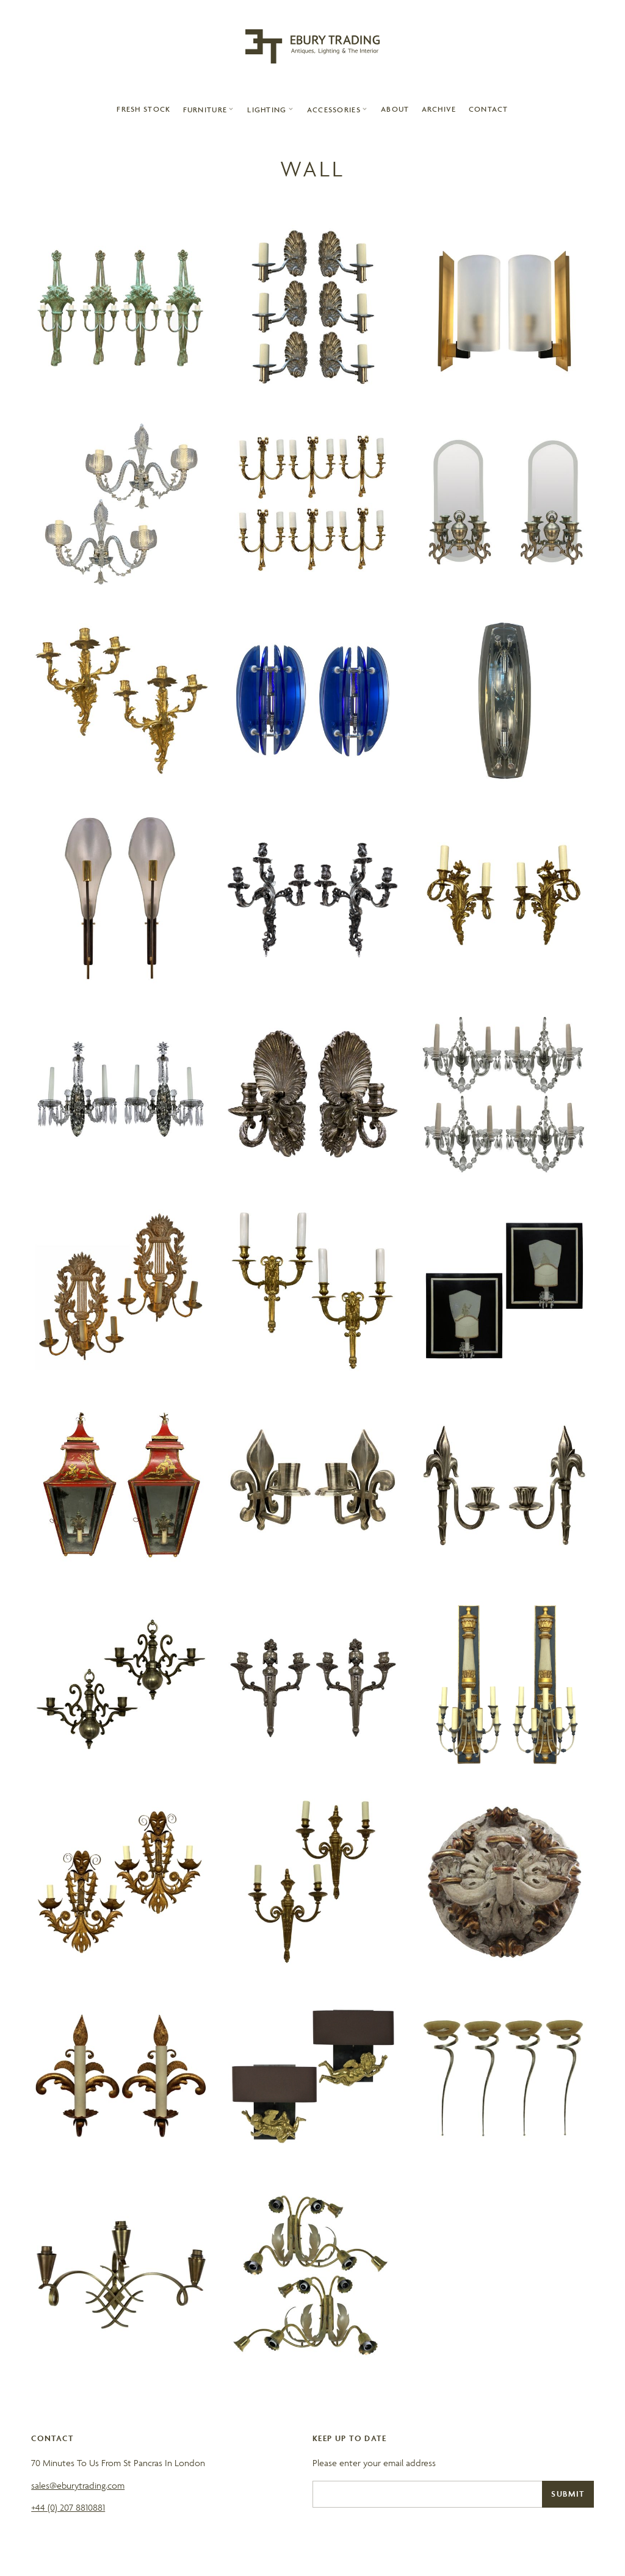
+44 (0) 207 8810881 (68, 2507)
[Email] (427, 2494)
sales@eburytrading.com (78, 2485)
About (395, 109)
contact (488, 109)
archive (439, 109)
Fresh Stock (143, 109)
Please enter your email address (374, 2463)
